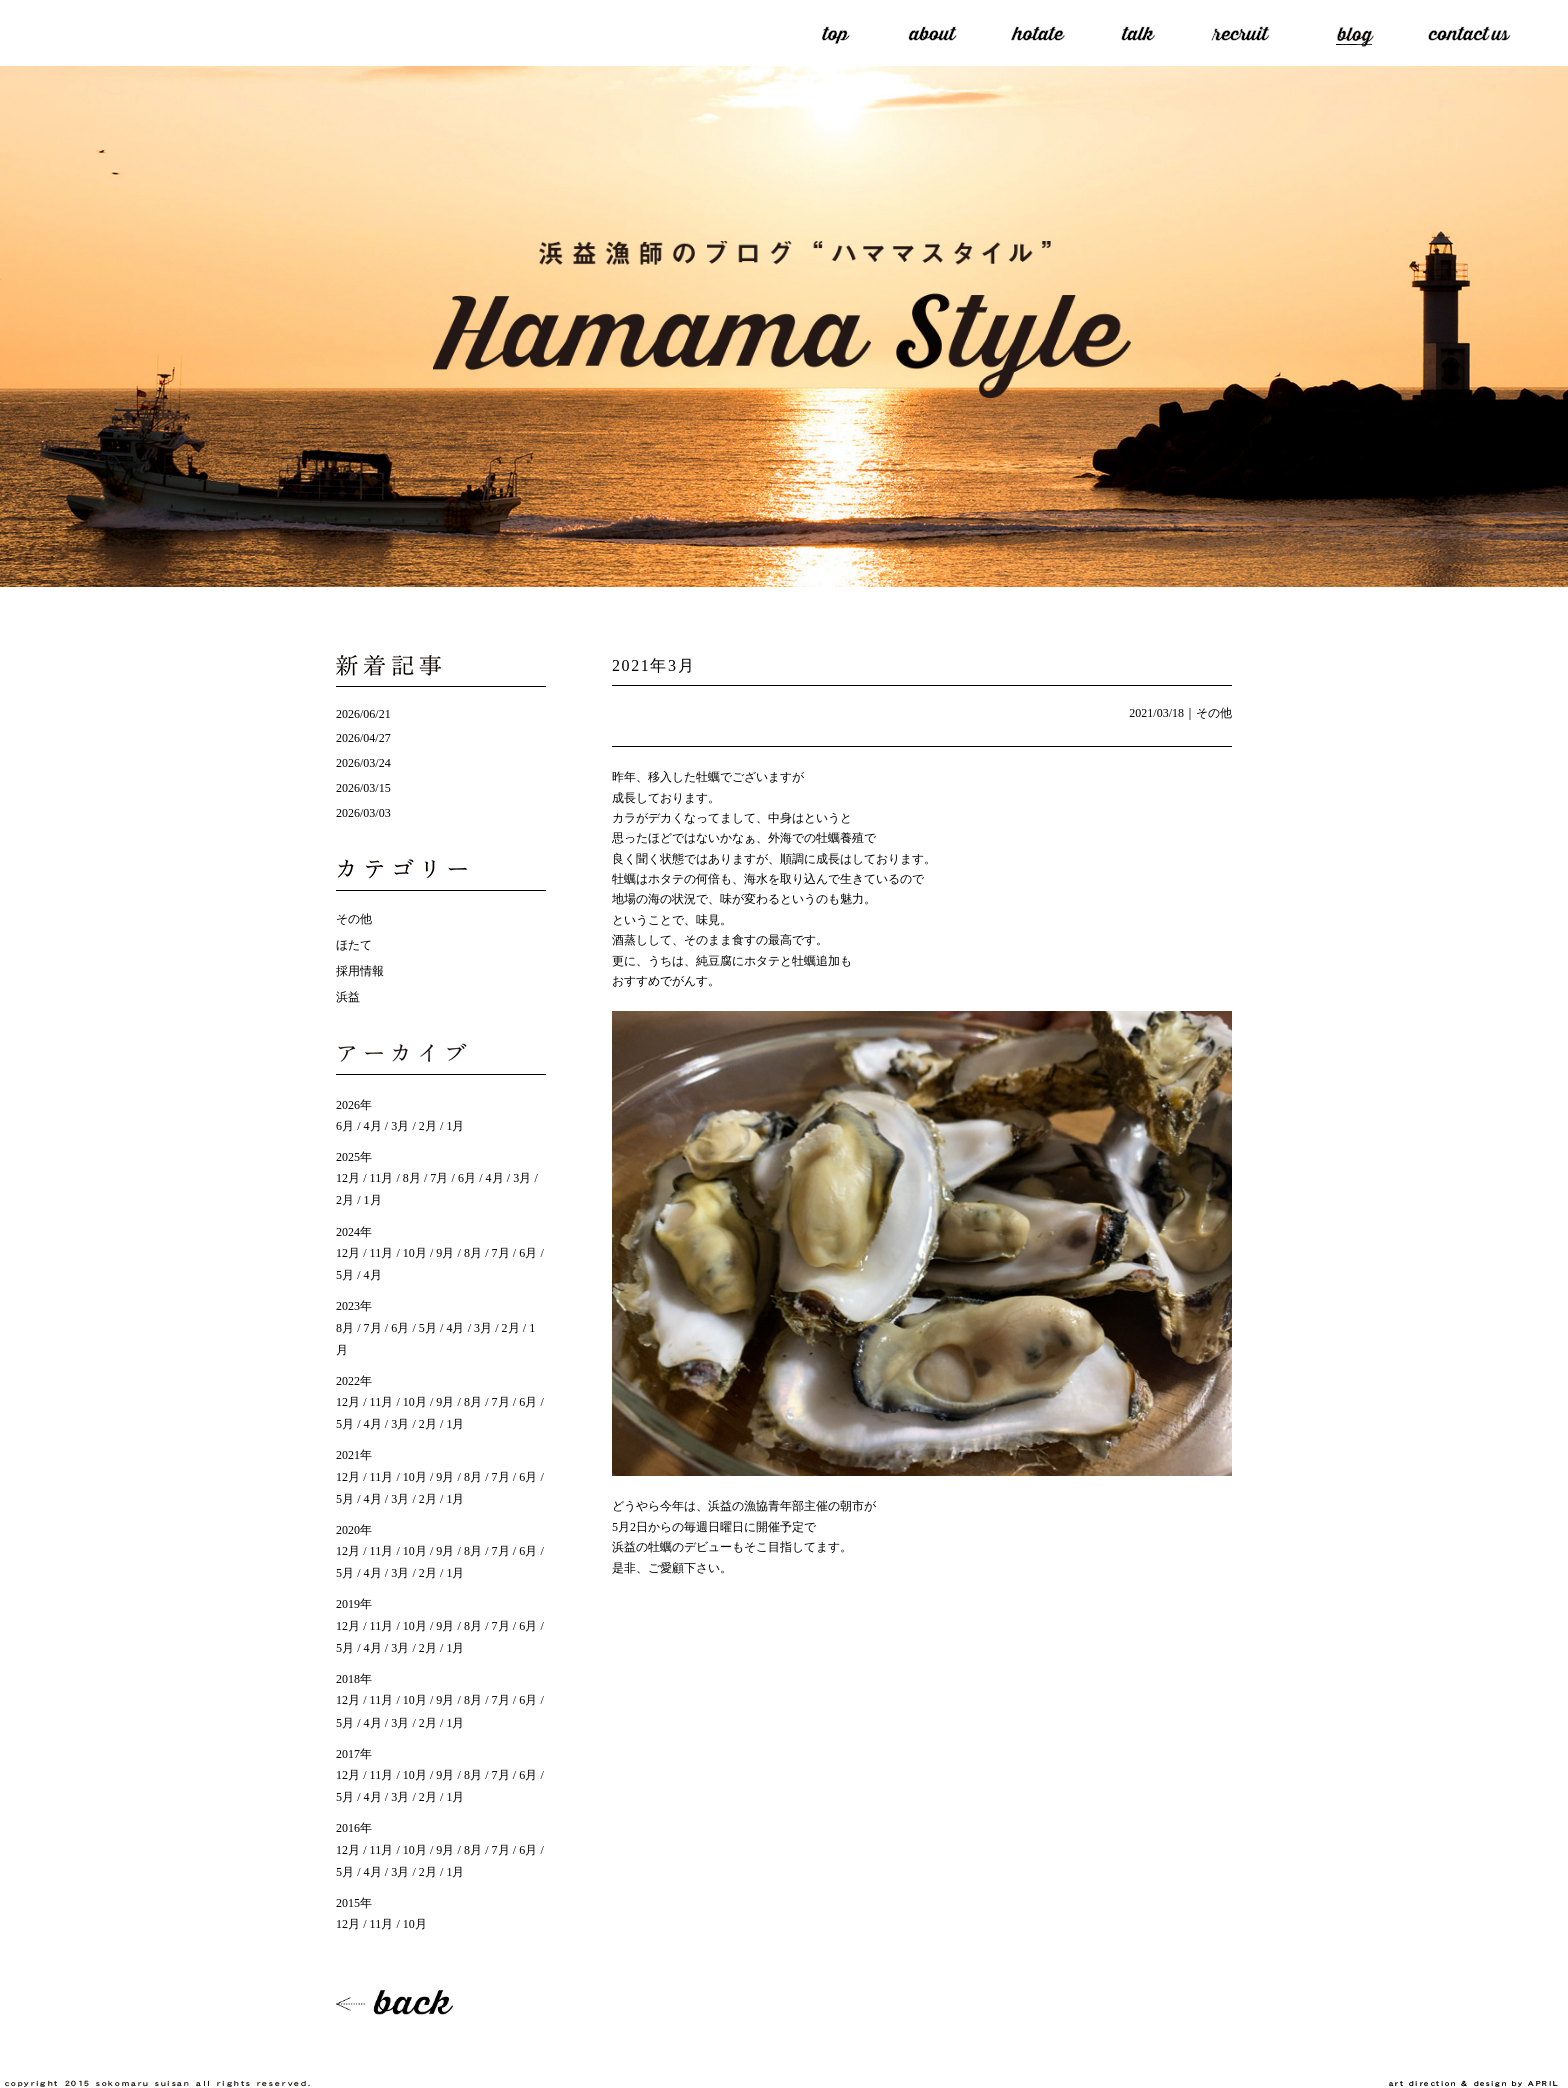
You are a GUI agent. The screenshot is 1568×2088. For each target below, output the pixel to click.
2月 (428, 1126)
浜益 (348, 997)
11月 (382, 1178)
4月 (373, 1126)
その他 (1214, 713)
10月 (415, 1253)
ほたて (354, 945)
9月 (445, 1253)
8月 (412, 1178)
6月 (345, 1126)
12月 (348, 1178)
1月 (455, 1126)
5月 (428, 1328)
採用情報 (360, 971)
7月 (439, 1178)
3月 (400, 1126)
